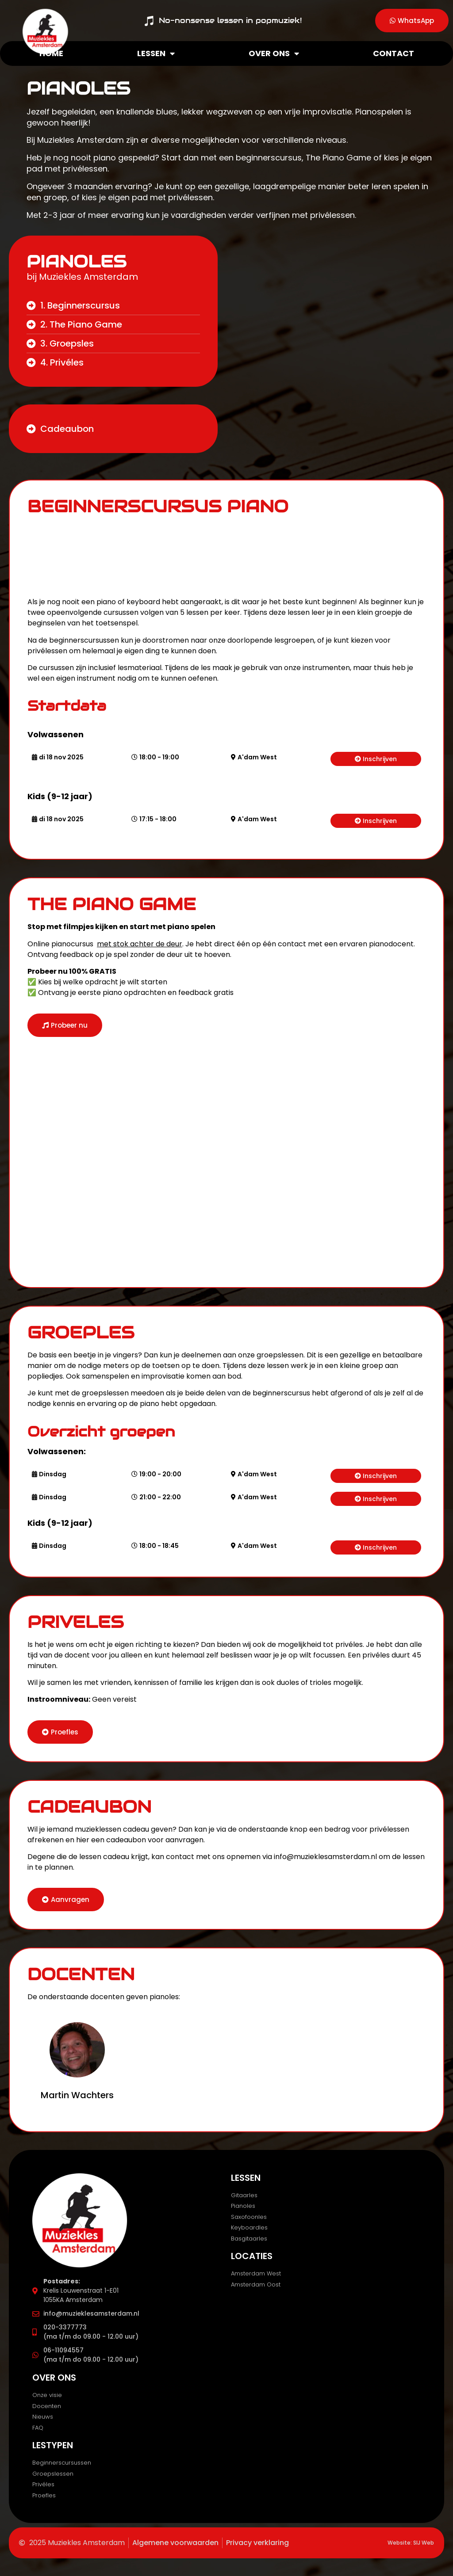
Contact (393, 53)
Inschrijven (380, 759)
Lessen (156, 53)
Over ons (274, 53)
